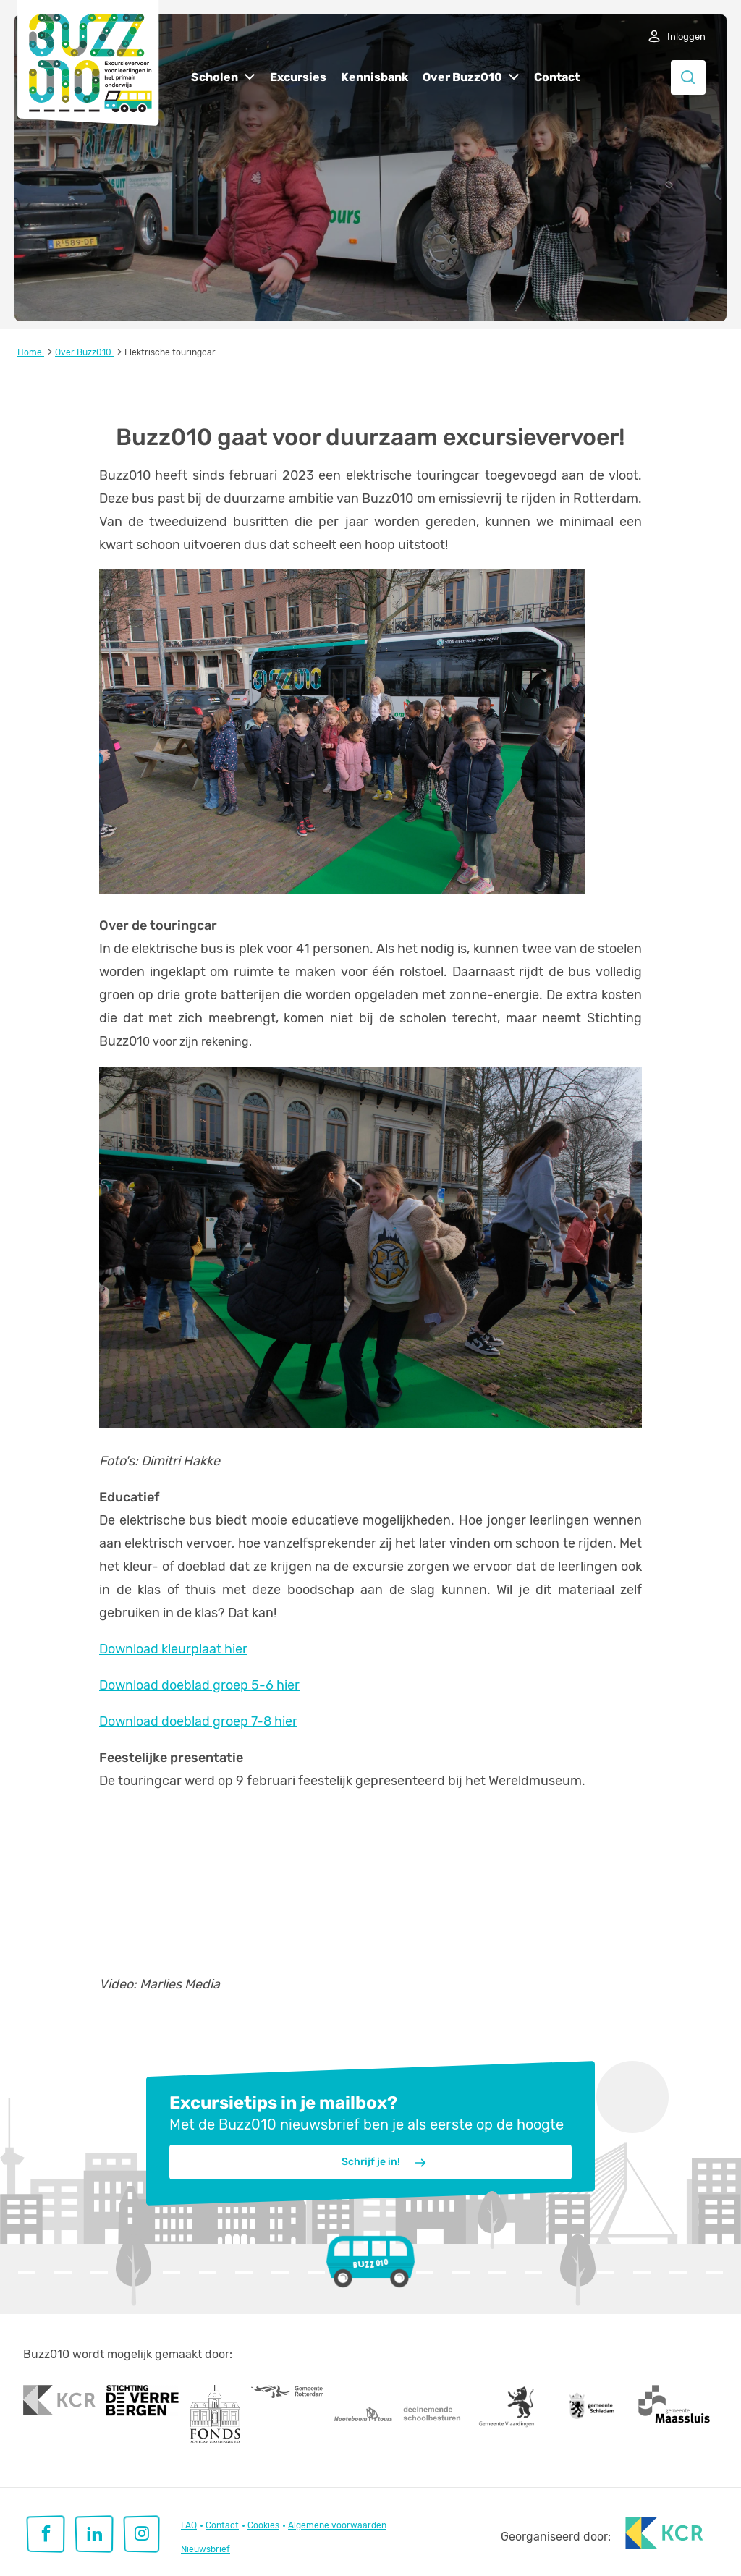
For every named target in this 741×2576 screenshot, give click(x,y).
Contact (557, 77)
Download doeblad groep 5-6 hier (199, 1685)
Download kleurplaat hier (173, 1649)
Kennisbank (374, 77)
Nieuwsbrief (205, 2549)
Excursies (298, 77)
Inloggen (686, 36)
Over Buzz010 (462, 77)
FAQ (189, 2525)
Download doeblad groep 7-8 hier (198, 1721)
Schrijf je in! (385, 2163)
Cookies (263, 2525)
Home (30, 352)
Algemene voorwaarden (337, 2525)
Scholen (214, 77)
